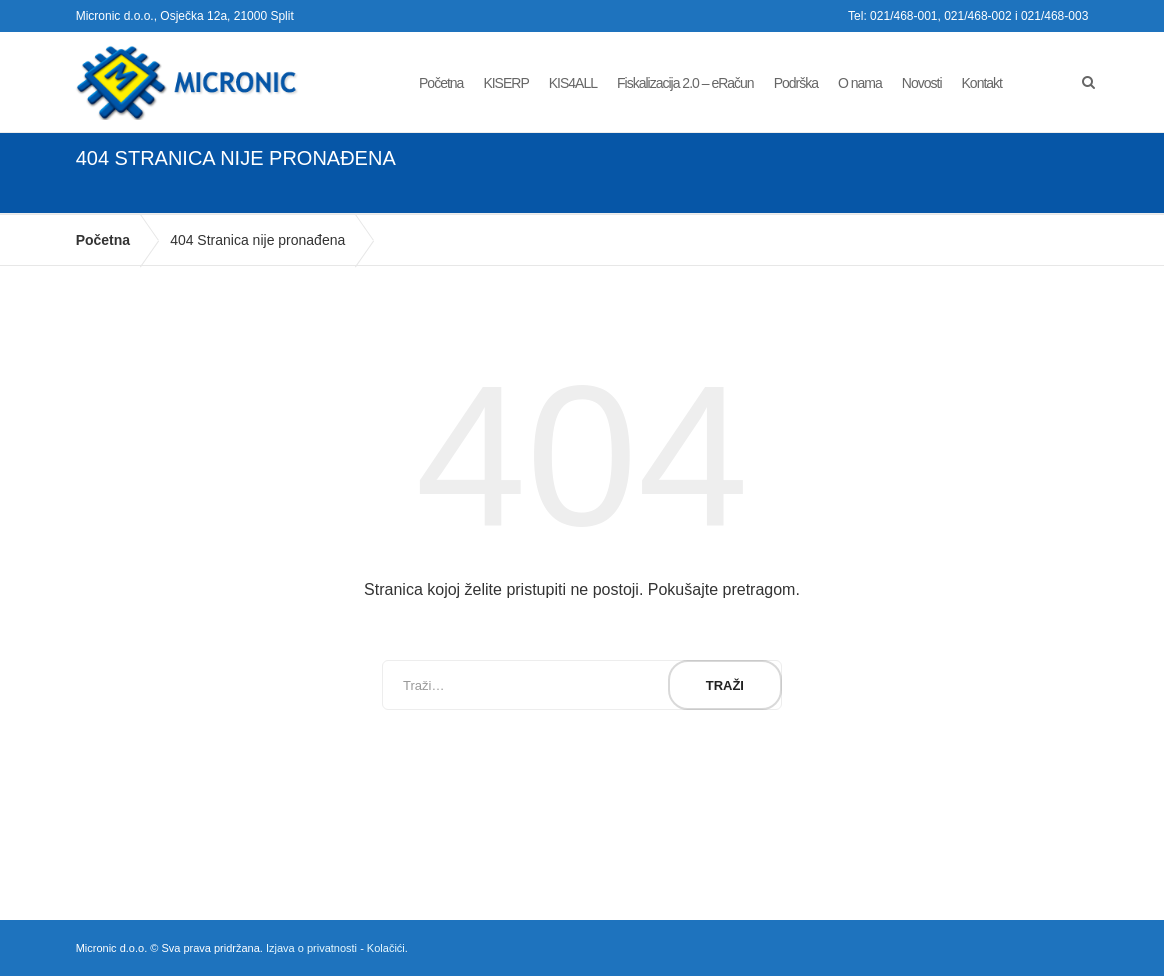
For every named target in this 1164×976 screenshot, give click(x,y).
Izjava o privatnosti (311, 948)
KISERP (505, 83)
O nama (860, 83)
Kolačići (386, 948)
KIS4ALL (573, 83)
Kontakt (982, 83)
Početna (441, 83)
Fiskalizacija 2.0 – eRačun (685, 83)
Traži (725, 685)
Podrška (796, 83)
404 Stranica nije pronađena (257, 240)
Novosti (922, 83)
